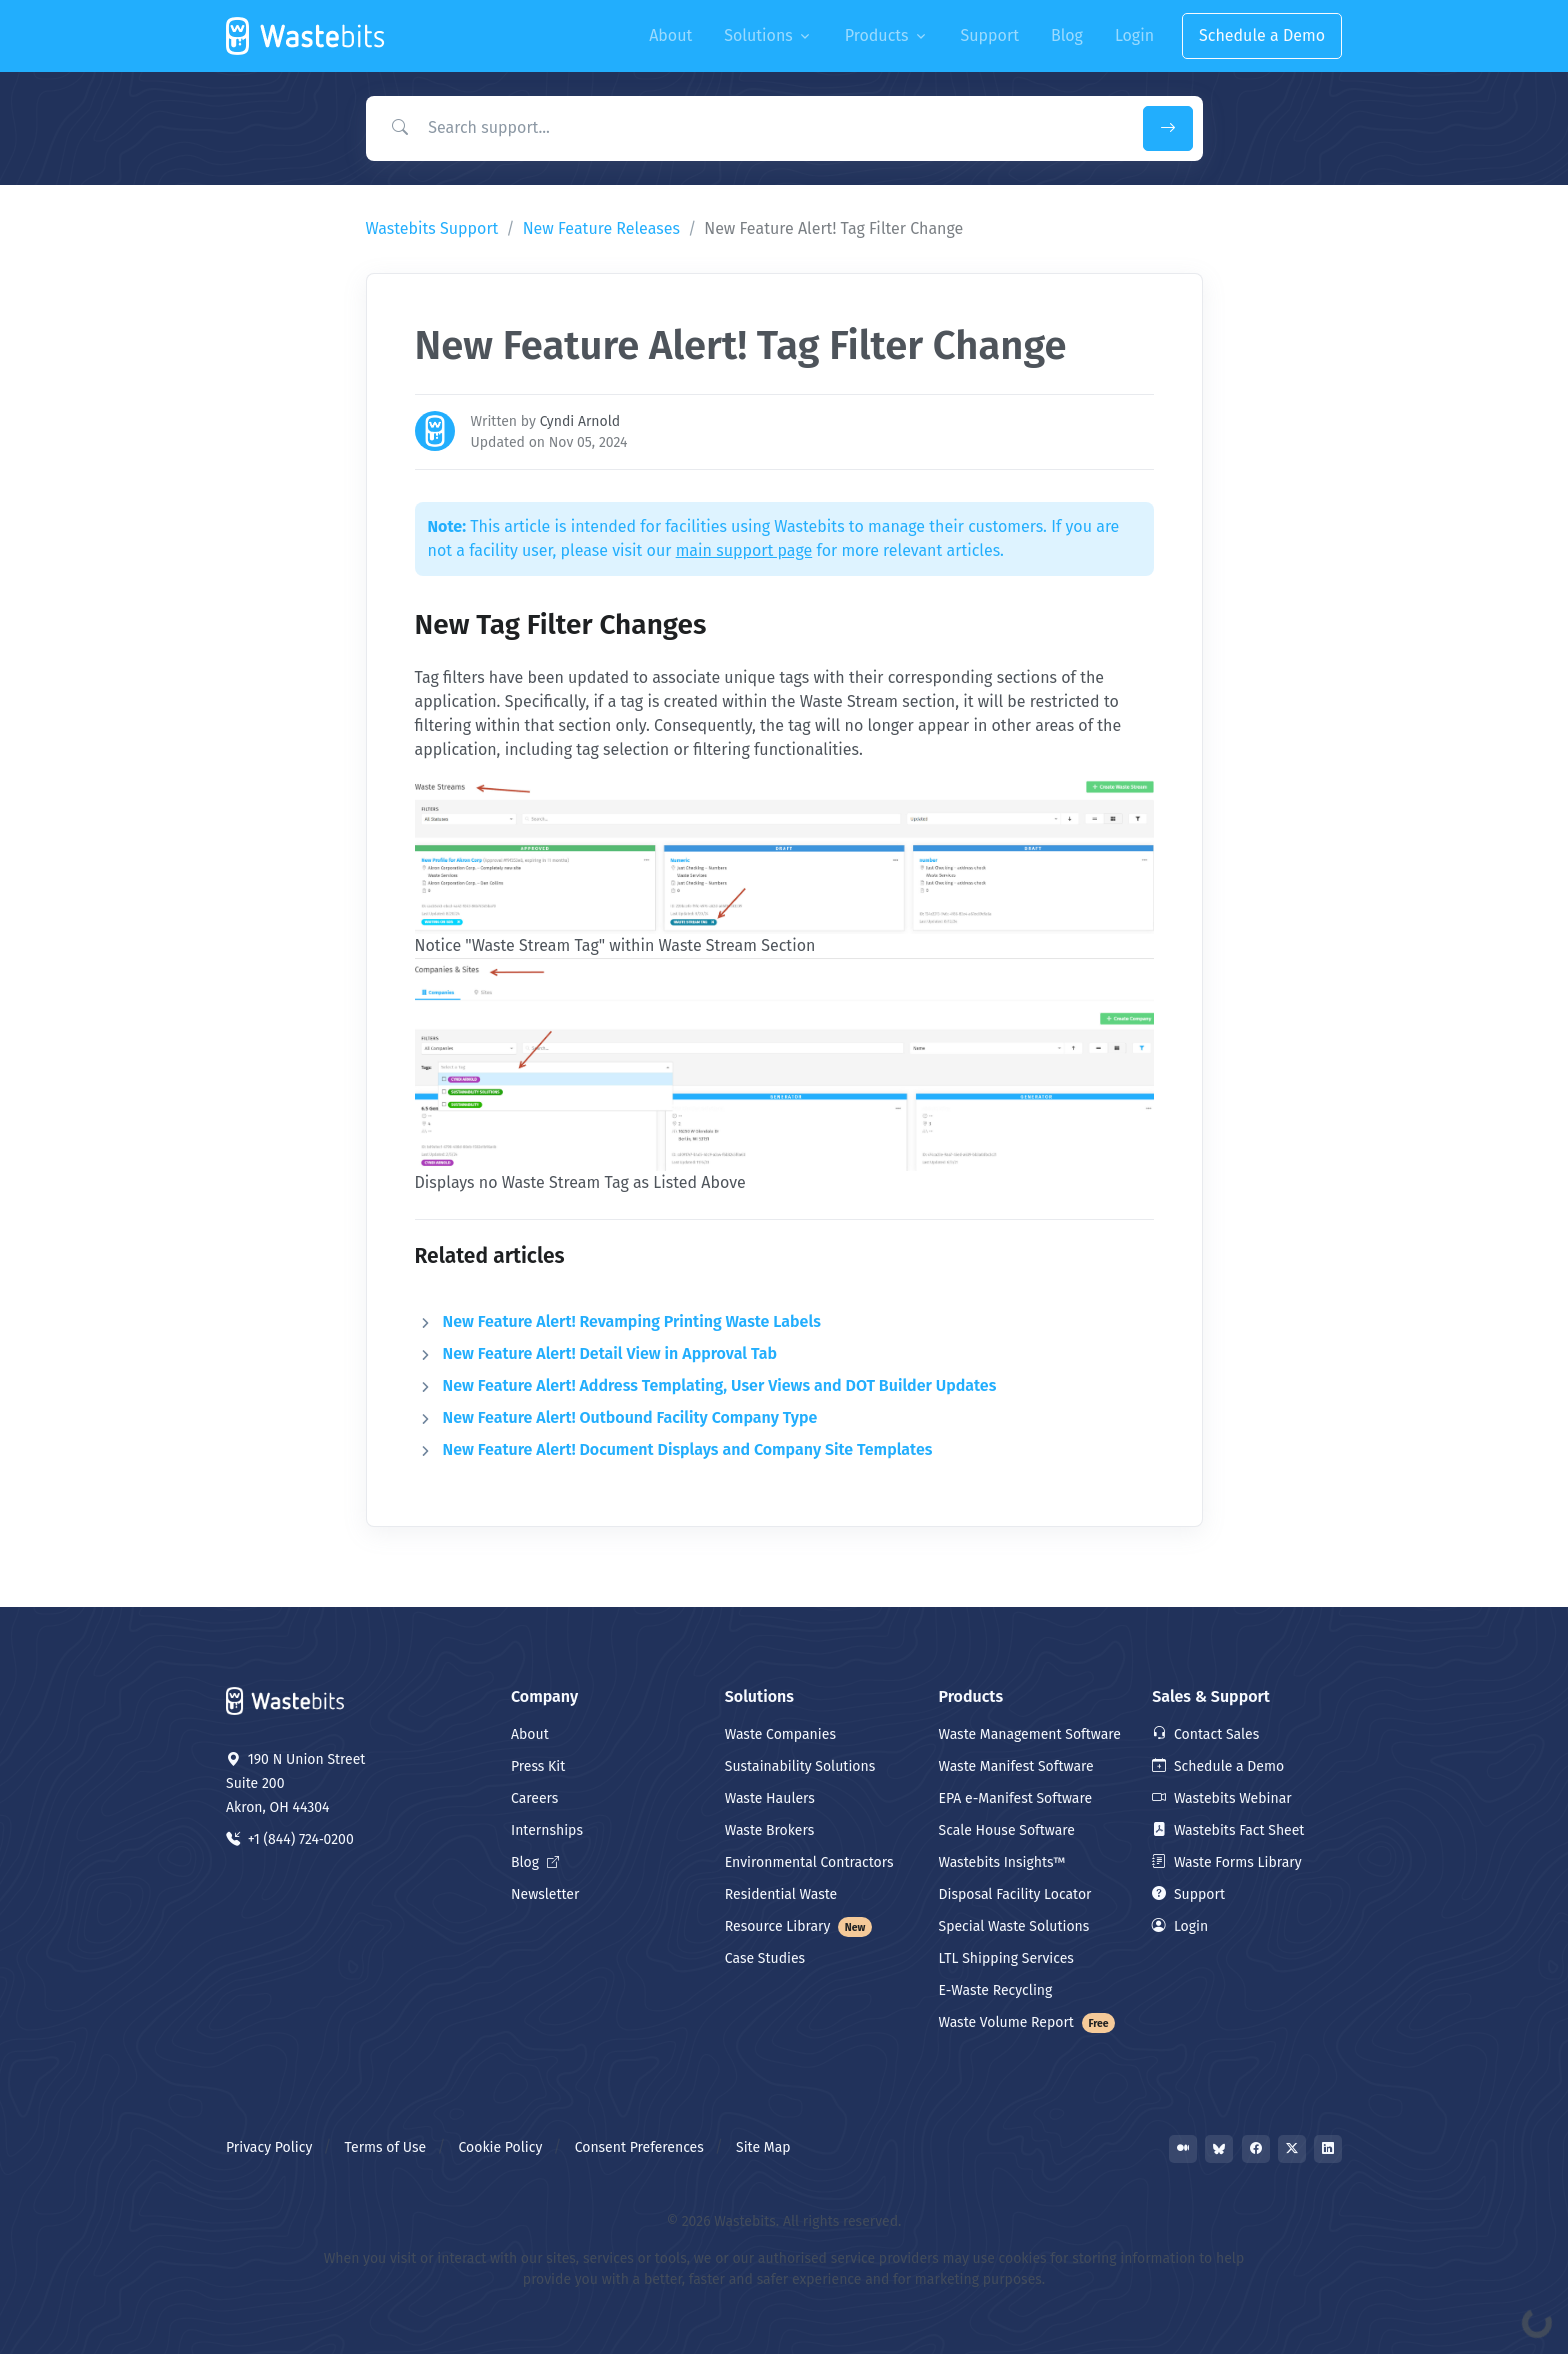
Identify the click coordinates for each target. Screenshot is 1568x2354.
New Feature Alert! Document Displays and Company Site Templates (688, 1449)
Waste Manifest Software (1016, 1766)
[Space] (286, 1699)
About (530, 1734)
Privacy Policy (269, 2147)
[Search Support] (750, 128)
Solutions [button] (758, 35)
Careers (534, 1798)
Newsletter (545, 1894)
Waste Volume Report (1027, 2022)
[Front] (306, 36)
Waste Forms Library (1226, 1862)
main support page (744, 550)
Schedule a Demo (1262, 35)
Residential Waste (781, 1894)
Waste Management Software (1030, 1734)
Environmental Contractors (809, 1862)
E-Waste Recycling (996, 1990)
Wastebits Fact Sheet (1228, 1830)
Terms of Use (386, 2147)
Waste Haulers (770, 1798)
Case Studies (765, 1958)
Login (1180, 1926)
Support (1188, 1894)
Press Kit (538, 1766)
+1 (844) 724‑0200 (290, 1839)
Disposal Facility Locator (1015, 1894)
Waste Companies (780, 1734)
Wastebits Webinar (1221, 1798)
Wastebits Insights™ (1002, 1862)
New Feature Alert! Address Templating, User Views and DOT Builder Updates (720, 1385)
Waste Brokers (769, 1830)
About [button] (670, 35)
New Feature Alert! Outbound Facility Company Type (630, 1417)
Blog (535, 1862)
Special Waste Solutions (1014, 1926)
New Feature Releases (601, 228)
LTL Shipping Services (1006, 1958)
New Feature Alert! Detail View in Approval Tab (610, 1353)
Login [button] (1134, 35)
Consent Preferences (639, 2147)
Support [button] (990, 35)
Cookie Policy (501, 2147)
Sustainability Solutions (800, 1766)
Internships (547, 1830)
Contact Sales (1205, 1734)
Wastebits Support (432, 228)
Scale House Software (1007, 1830)
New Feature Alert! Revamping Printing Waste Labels (632, 1321)
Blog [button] (1067, 35)
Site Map (763, 2147)
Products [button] (877, 35)
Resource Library (799, 1926)
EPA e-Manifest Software (1016, 1798)
